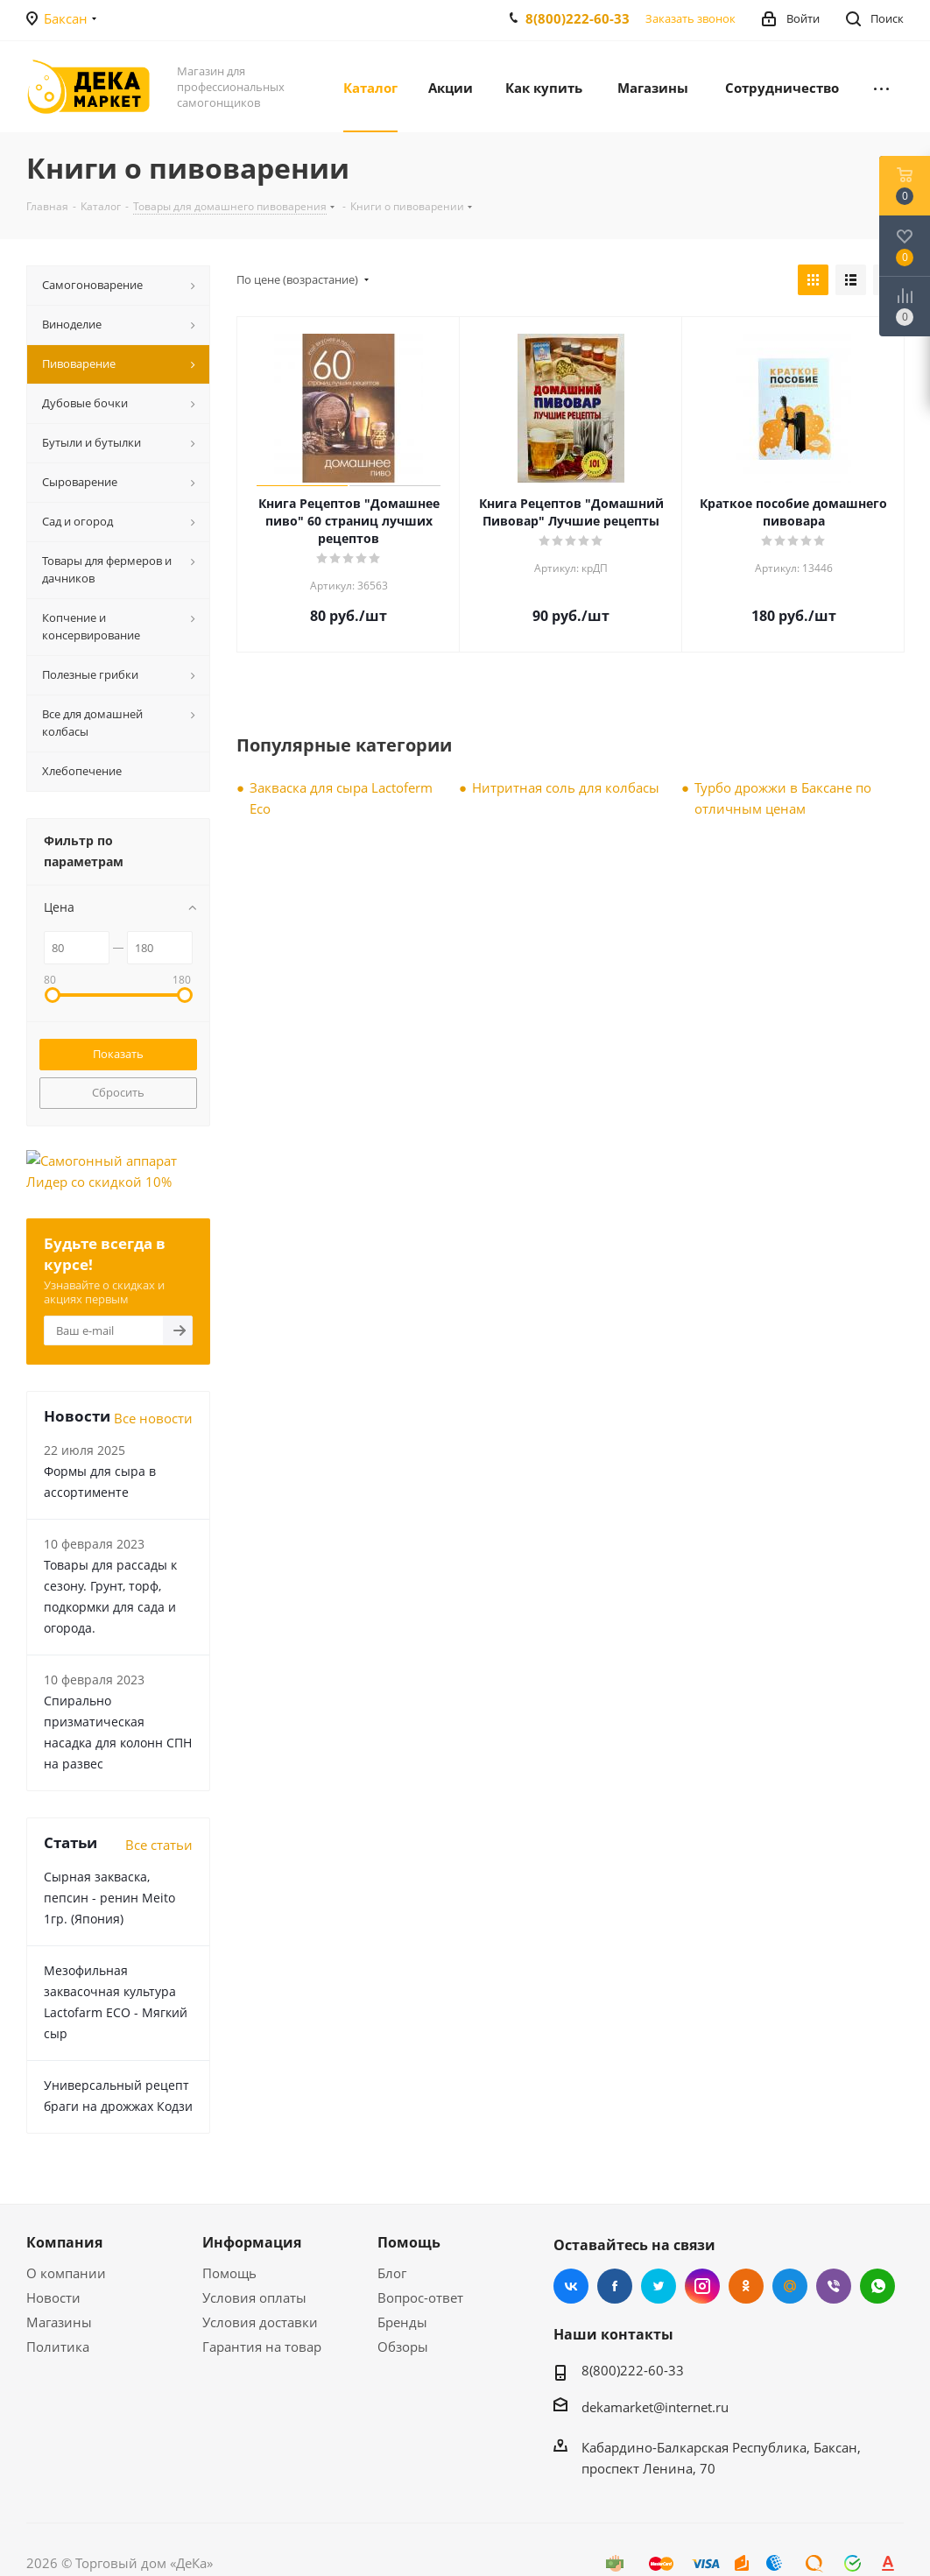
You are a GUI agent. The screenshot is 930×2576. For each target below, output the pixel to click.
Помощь (229, 2273)
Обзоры (402, 2346)
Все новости (153, 1418)
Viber (833, 2286)
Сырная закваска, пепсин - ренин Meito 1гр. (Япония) (109, 1897)
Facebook (614, 2286)
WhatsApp (877, 2286)
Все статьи (159, 1844)
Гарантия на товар (261, 2346)
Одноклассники (746, 2286)
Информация (251, 2242)
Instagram (702, 2286)
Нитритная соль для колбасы (565, 787)
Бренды (402, 2322)
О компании (66, 2273)
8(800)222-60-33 (577, 18)
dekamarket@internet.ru (655, 2407)
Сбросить (118, 1092)
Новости (53, 2297)
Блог (391, 2273)
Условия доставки (260, 2322)
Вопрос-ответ (420, 2297)
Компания (64, 2242)
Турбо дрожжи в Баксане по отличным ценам (782, 798)
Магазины (59, 2322)
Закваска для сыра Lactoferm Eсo (341, 798)
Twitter (658, 2286)
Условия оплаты (254, 2297)
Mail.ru (789, 2286)
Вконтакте (570, 2286)
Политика (57, 2346)
